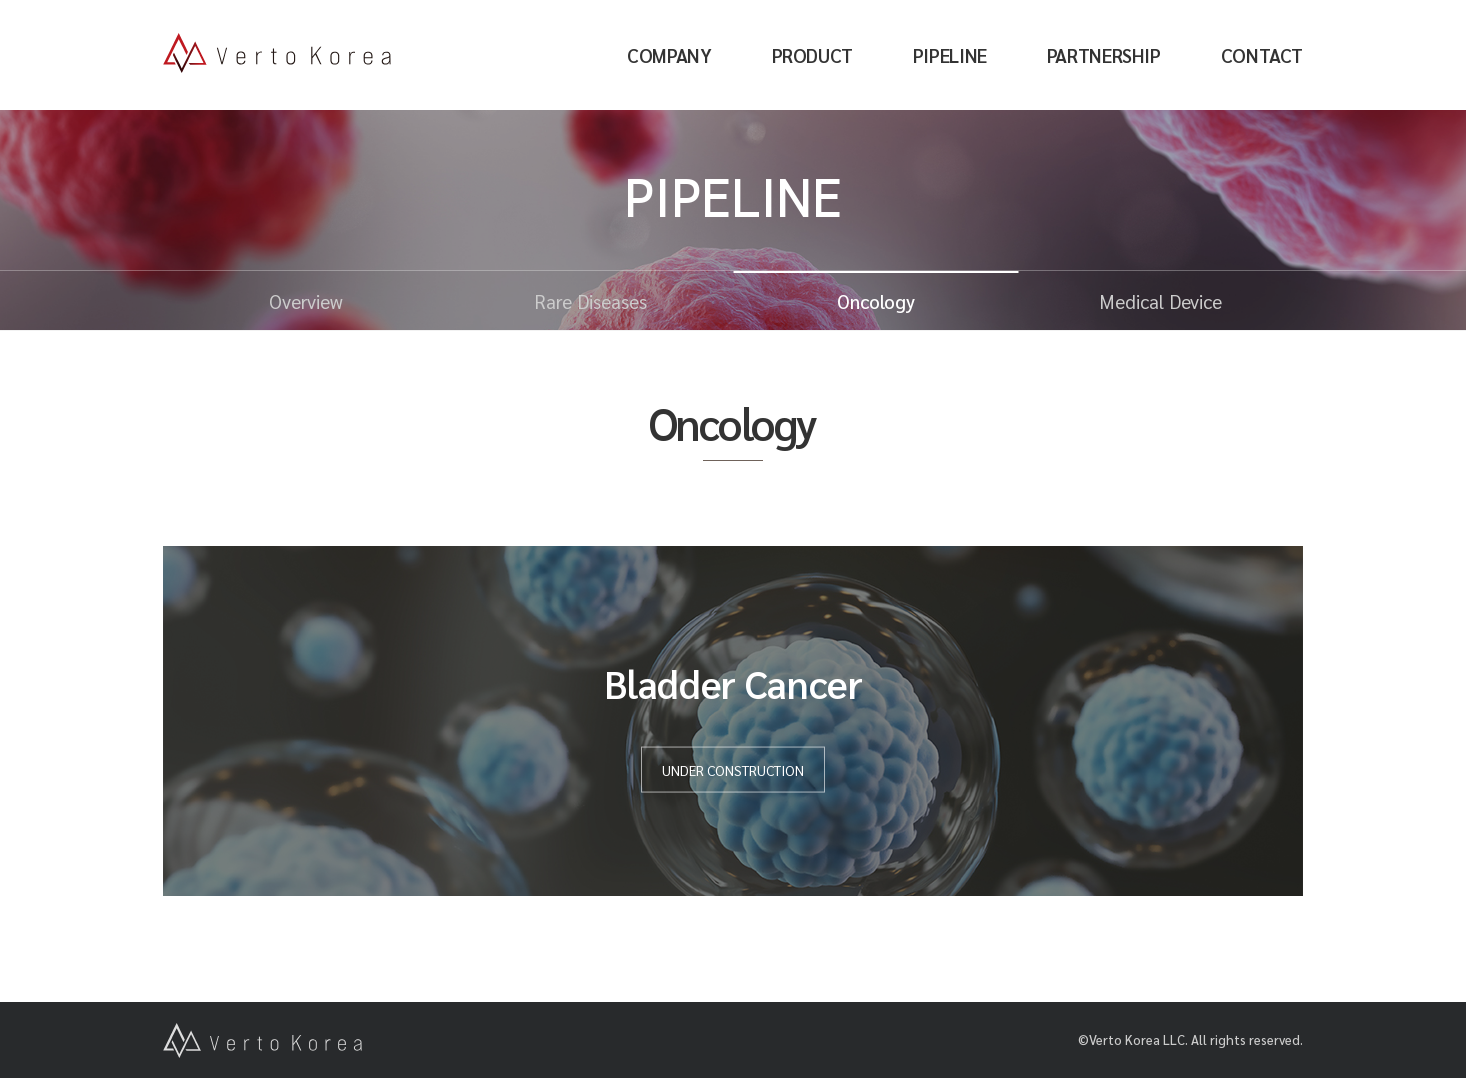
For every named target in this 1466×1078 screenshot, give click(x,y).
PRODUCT (812, 55)
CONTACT (1262, 55)
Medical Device (1160, 301)
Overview (306, 301)
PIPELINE (950, 55)
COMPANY (669, 55)
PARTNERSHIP (1104, 55)
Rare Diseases (590, 301)
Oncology (876, 301)
